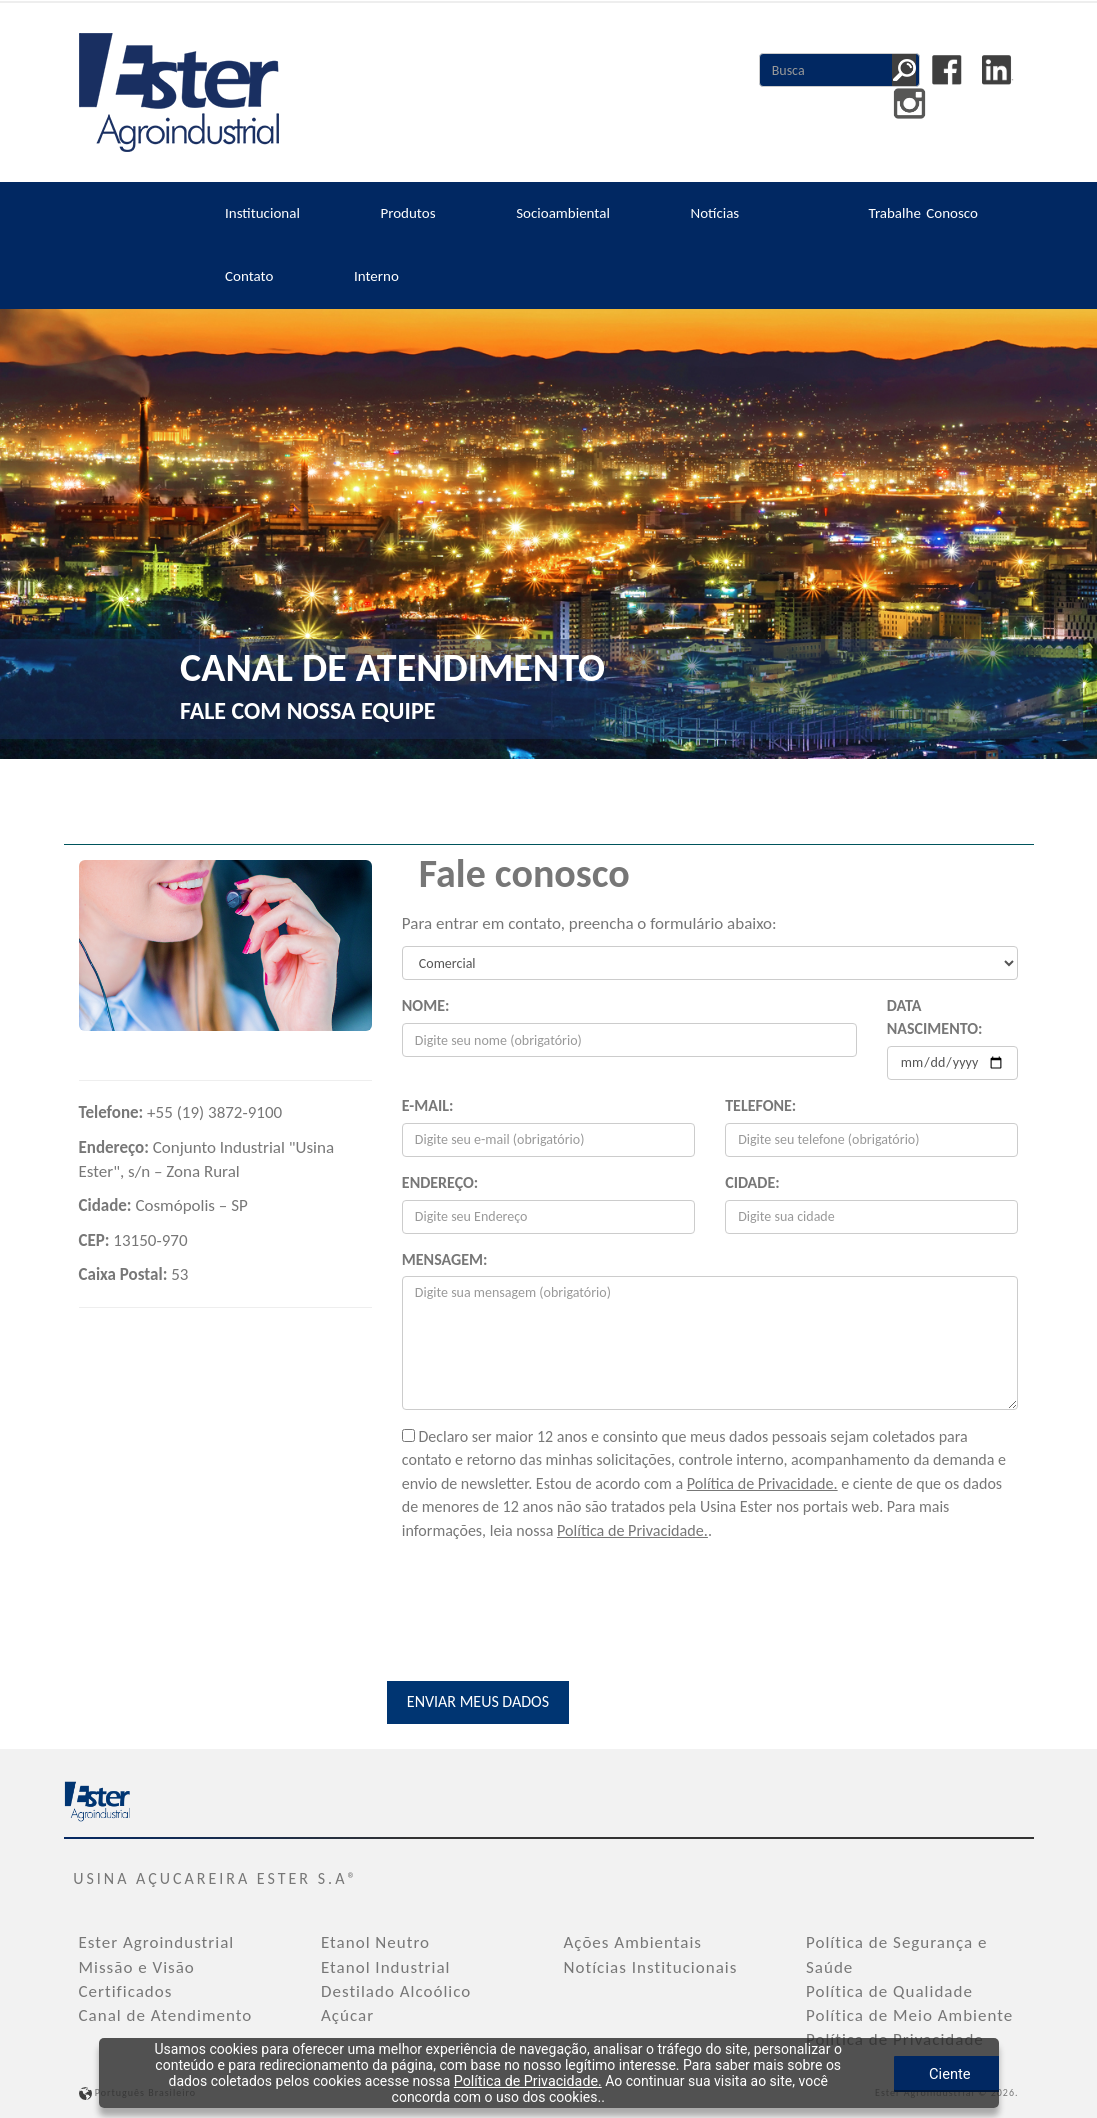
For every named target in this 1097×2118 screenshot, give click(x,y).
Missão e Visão (137, 1965)
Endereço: (440, 1182)
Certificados (126, 1989)
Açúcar (347, 2013)
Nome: (426, 1005)
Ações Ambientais (633, 1940)
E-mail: (428, 1105)
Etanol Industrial (385, 1965)
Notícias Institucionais (651, 1965)
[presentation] (554, 1595)
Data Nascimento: (935, 1017)
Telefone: (760, 1105)
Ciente (889, 2073)
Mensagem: (445, 1259)
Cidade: (752, 1182)
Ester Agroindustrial (157, 1940)
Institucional (262, 213)
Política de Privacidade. (762, 1482)
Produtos (407, 213)
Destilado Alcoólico (396, 1989)
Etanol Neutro (375, 1940)
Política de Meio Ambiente (909, 2013)
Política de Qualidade (889, 1989)
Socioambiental (563, 213)
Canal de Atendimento (166, 2013)
